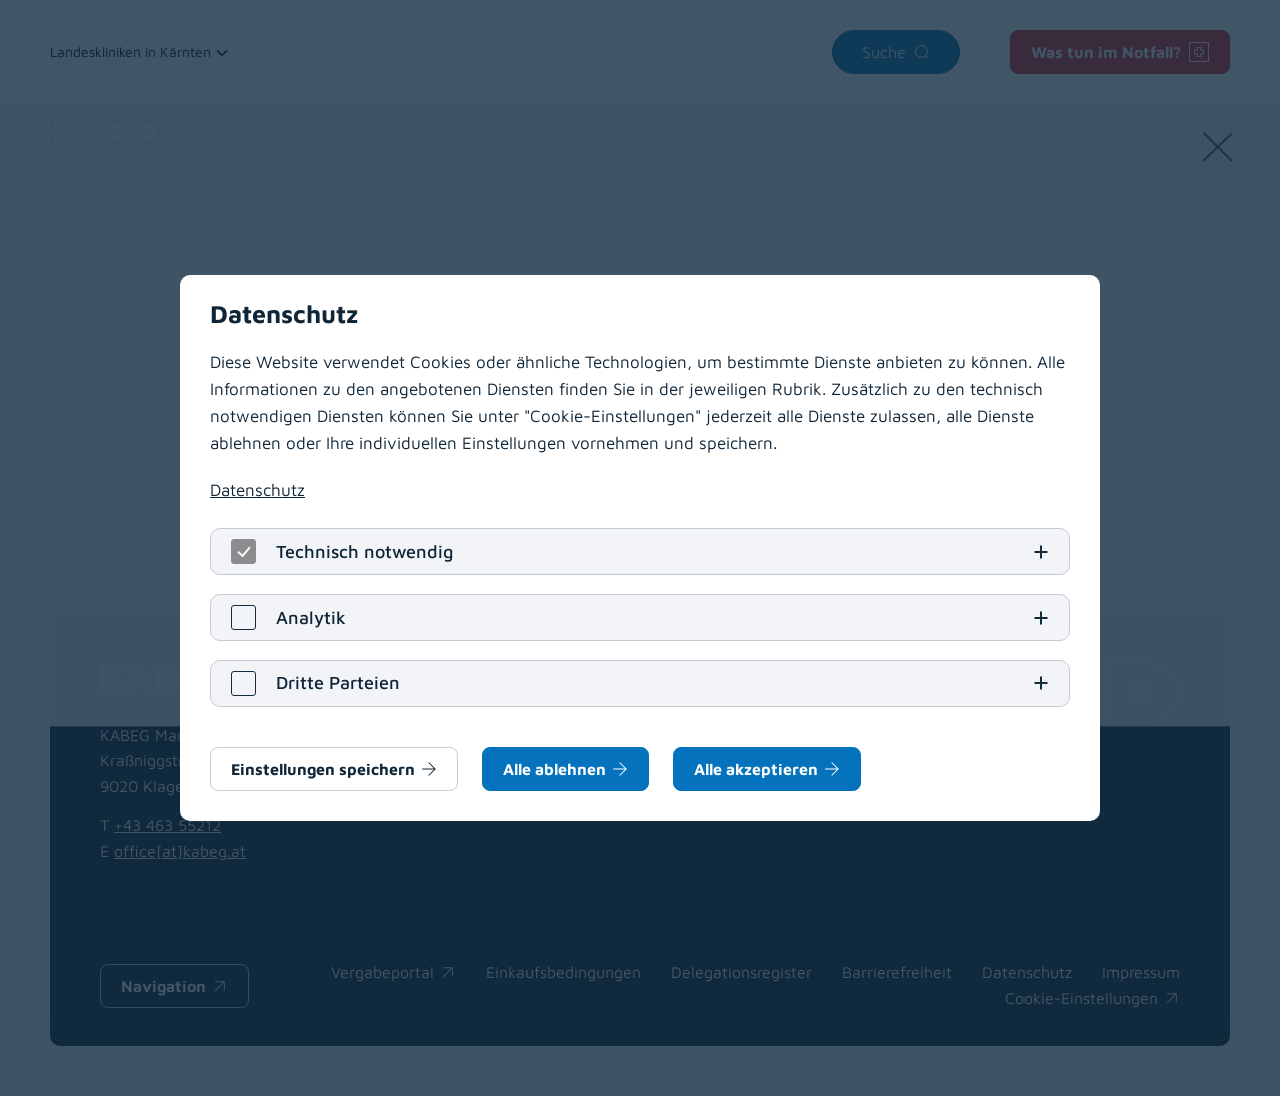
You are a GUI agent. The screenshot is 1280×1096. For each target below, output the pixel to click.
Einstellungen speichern (323, 770)
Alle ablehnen (554, 770)
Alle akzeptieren (756, 770)
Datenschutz (257, 489)
